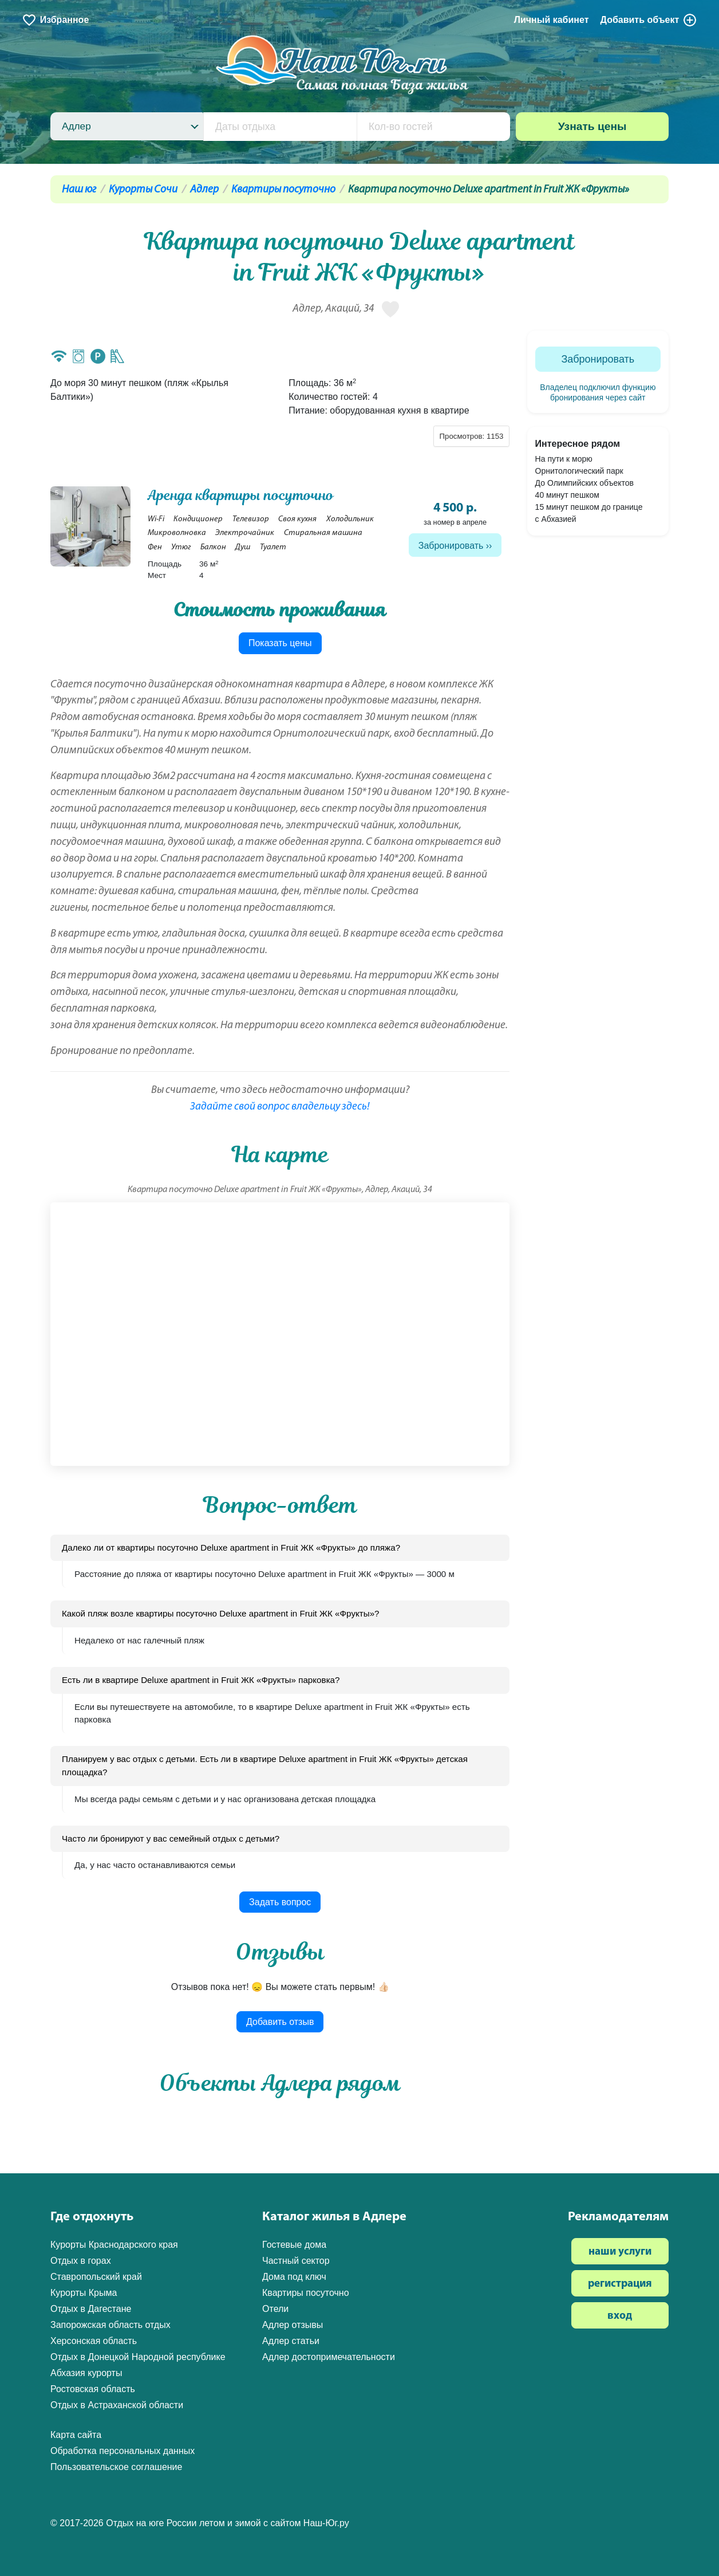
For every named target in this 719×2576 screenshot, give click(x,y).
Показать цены (280, 643)
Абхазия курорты (86, 2373)
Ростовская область (92, 2389)
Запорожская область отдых (110, 2325)
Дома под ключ (294, 2277)
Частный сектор (296, 2261)
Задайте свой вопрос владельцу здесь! (280, 1107)
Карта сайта (75, 2435)
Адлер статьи (290, 2341)
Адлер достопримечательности (328, 2357)
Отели (275, 2309)
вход (619, 2316)
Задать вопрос (280, 1902)
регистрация (620, 2284)
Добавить (649, 20)
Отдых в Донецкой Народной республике (138, 2357)
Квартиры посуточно (283, 189)
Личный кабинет (551, 20)
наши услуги (619, 2252)
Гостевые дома (294, 2244)
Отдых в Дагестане (90, 2309)
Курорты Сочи (143, 189)
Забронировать (451, 545)
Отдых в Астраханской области (116, 2405)
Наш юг (79, 189)
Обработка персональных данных (122, 2451)
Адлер (204, 189)
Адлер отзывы (292, 2325)
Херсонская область (93, 2341)
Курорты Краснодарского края (114, 2244)
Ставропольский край (96, 2277)
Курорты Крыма (83, 2293)
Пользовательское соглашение (116, 2467)
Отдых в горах (80, 2261)
